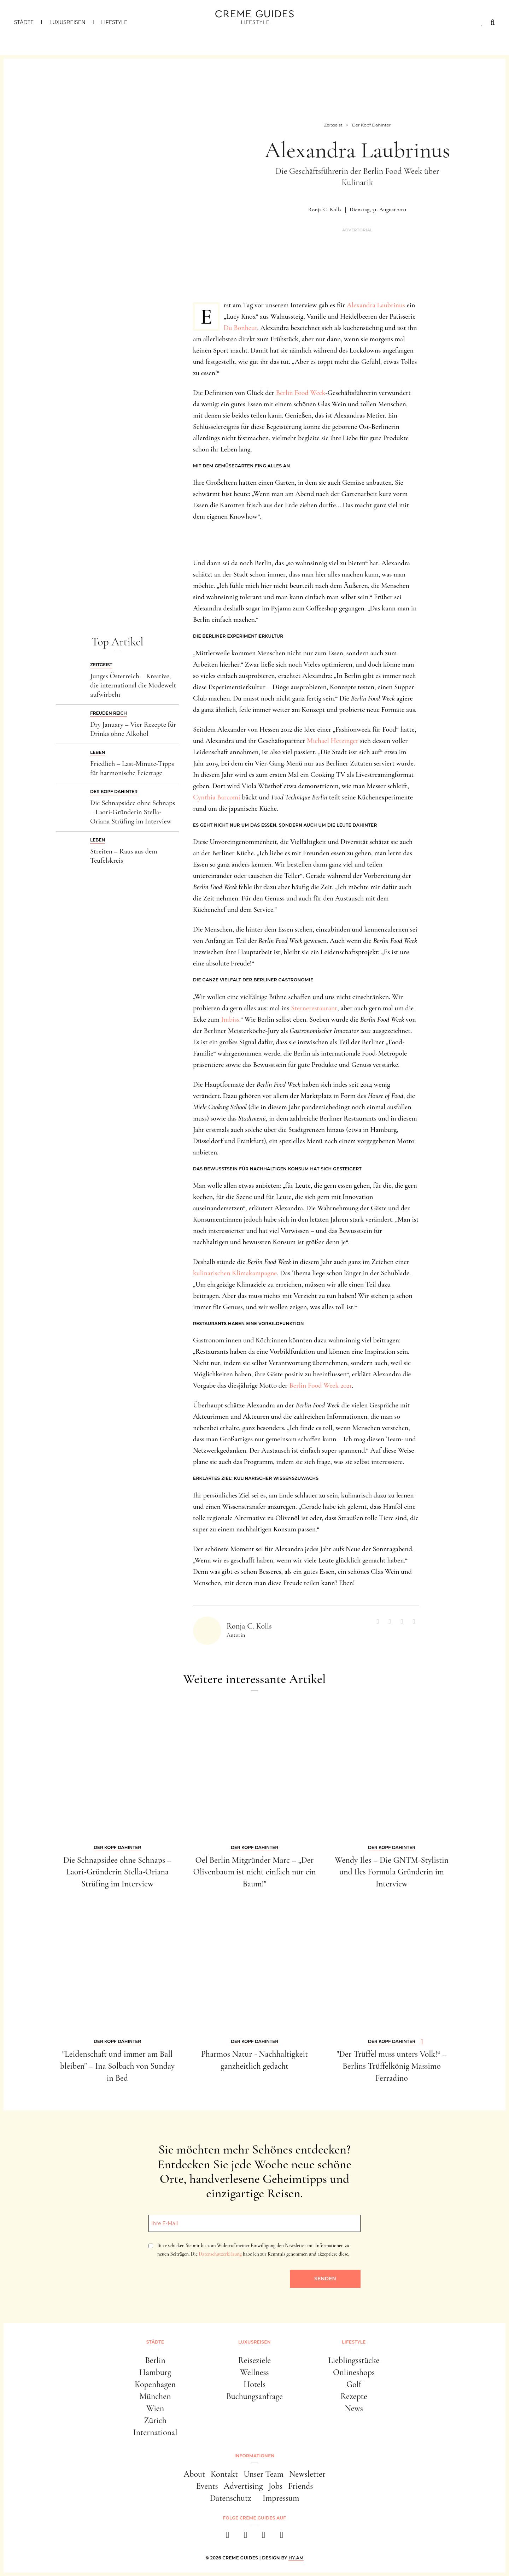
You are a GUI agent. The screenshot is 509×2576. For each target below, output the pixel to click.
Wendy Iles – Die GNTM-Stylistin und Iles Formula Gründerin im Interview (392, 1872)
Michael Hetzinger (332, 741)
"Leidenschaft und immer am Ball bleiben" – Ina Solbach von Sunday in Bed (117, 2066)
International (155, 2432)
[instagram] (245, 2536)
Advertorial (357, 230)
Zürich (155, 2420)
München (155, 2396)
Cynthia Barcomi (216, 797)
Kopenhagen (155, 2384)
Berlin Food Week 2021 (320, 1385)
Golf (353, 2384)
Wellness (254, 2372)
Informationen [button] (254, 2455)
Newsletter (307, 2474)
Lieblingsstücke (354, 2360)
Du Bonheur (240, 328)
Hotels (254, 2384)
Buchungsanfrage (254, 2396)
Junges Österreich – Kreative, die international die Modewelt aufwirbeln (133, 685)
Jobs (275, 2486)
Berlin (155, 2360)
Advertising (243, 2486)
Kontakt (224, 2474)
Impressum (281, 2498)
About (194, 2474)
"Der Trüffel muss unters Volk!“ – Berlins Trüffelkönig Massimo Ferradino (391, 2066)
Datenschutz (230, 2498)
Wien (155, 2408)
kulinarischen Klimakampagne (235, 1273)
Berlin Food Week (300, 393)
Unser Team (263, 2474)
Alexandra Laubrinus (376, 305)
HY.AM (296, 2557)
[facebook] (227, 2536)
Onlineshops (354, 2372)
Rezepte (353, 2396)
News (354, 2408)
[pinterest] (263, 2536)
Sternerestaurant (314, 1008)
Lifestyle (114, 22)
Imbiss (230, 1019)
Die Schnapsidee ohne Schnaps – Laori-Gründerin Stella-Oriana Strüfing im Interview (132, 812)
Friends (300, 2486)
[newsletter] (281, 2536)
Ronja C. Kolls (324, 209)
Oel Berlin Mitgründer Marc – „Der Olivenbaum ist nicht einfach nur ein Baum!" (254, 1872)
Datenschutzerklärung (220, 2254)
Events (207, 2486)
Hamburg (155, 2372)
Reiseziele (254, 2360)
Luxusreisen (67, 22)
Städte (24, 22)
